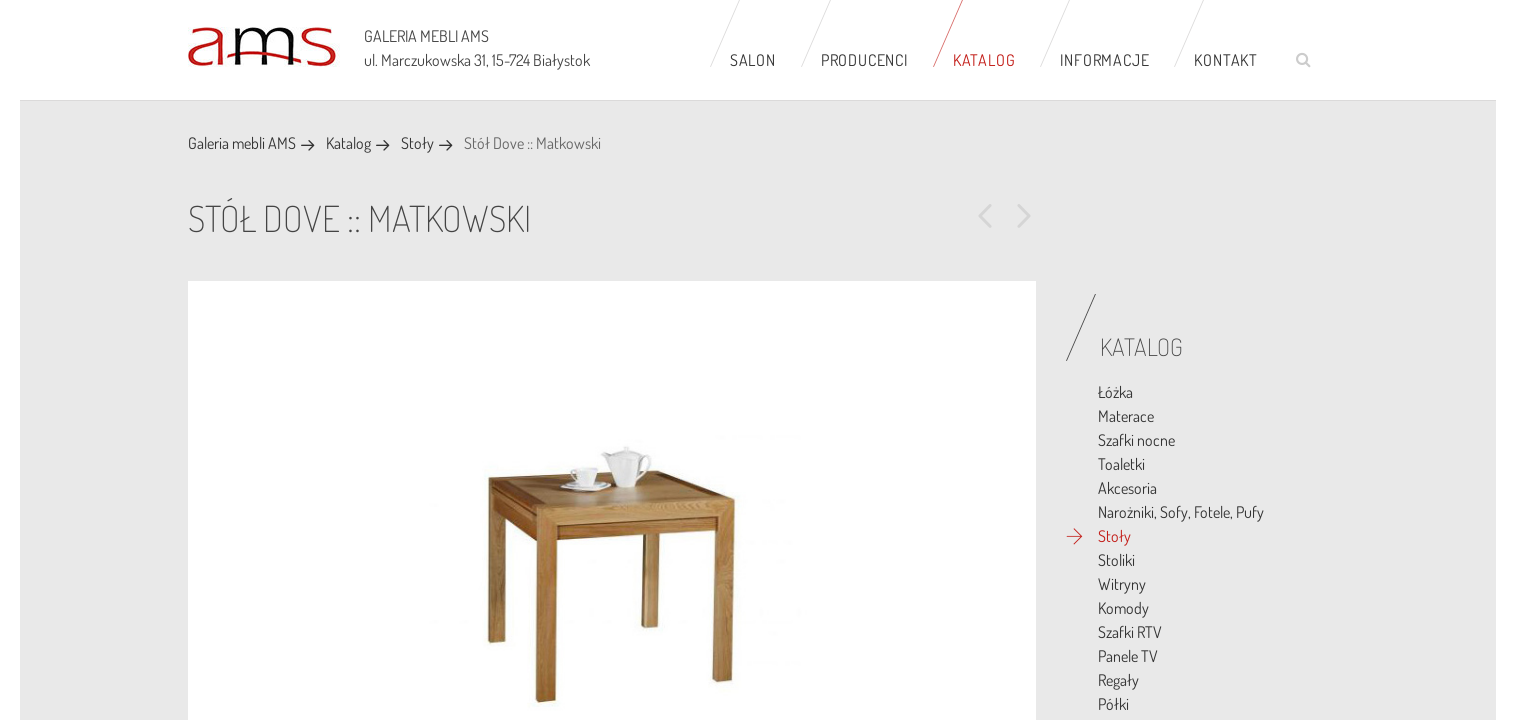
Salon (753, 60)
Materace (1126, 416)
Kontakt (1226, 60)
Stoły (417, 143)
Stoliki (1116, 560)
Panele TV (1128, 656)
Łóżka (1115, 392)
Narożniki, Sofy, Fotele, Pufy (1181, 512)
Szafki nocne (1136, 440)
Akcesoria (1127, 488)
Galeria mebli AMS (242, 143)
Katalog (984, 60)
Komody (1123, 608)
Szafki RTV (1130, 632)
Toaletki (1121, 464)
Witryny (1122, 584)
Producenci (864, 60)
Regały (1118, 680)
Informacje (1104, 60)
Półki (1113, 704)
